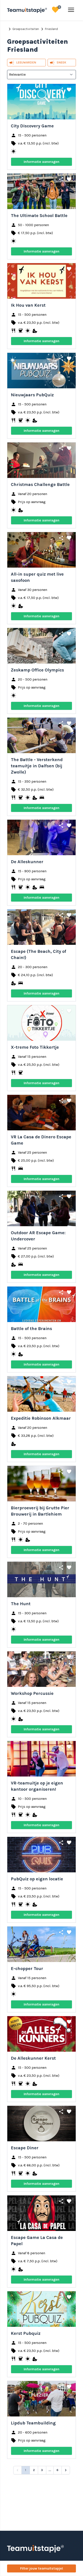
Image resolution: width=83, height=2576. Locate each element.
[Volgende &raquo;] (66, 2470)
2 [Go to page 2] (34, 2470)
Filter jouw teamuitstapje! (41, 2568)
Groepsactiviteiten (23, 29)
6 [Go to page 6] (57, 2470)
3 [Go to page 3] (42, 2470)
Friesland (49, 29)
